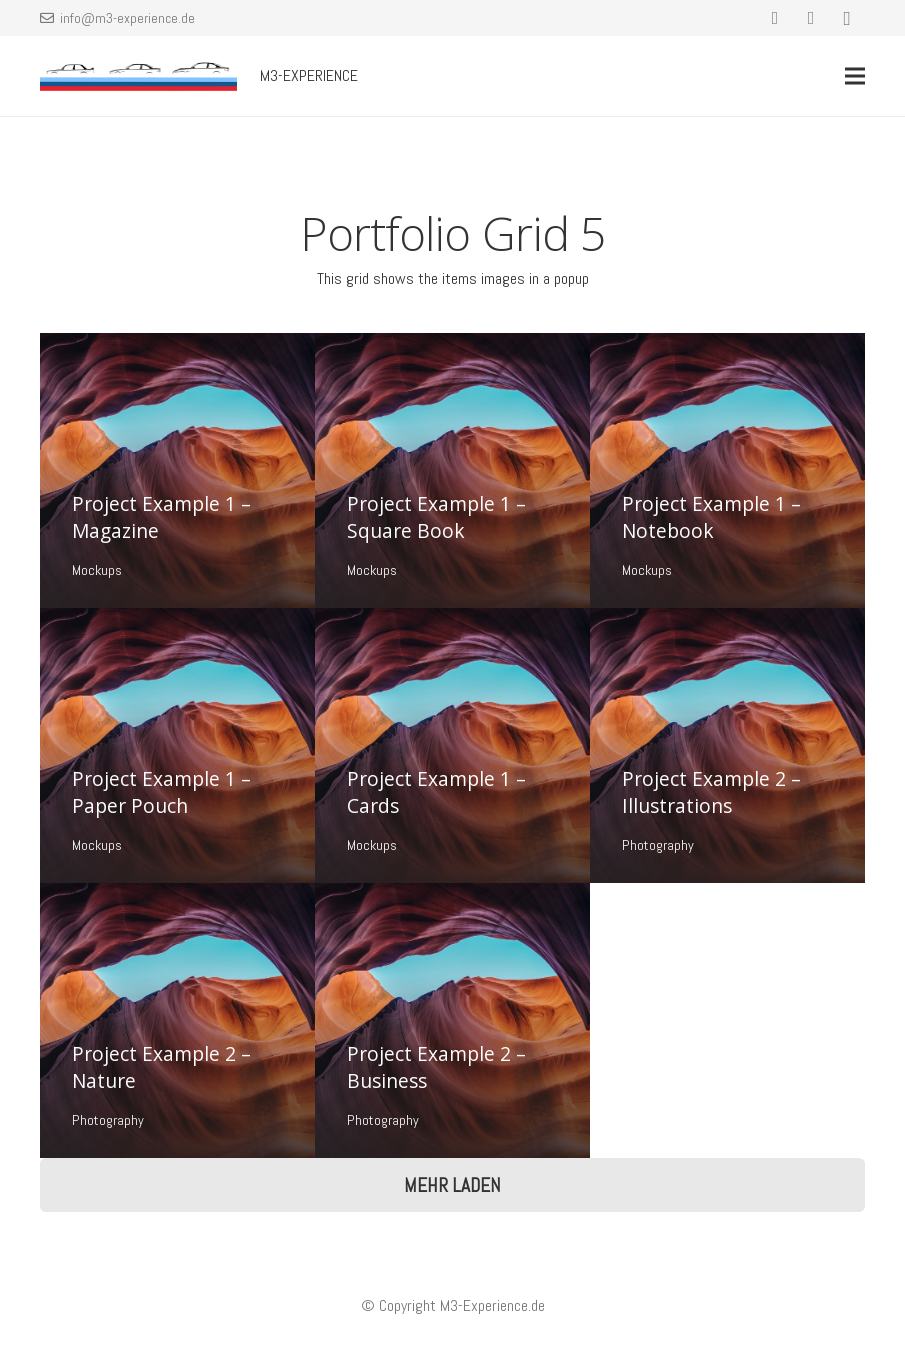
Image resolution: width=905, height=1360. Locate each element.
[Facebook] (775, 18)
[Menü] (855, 76)
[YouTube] (811, 18)
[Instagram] (847, 18)
